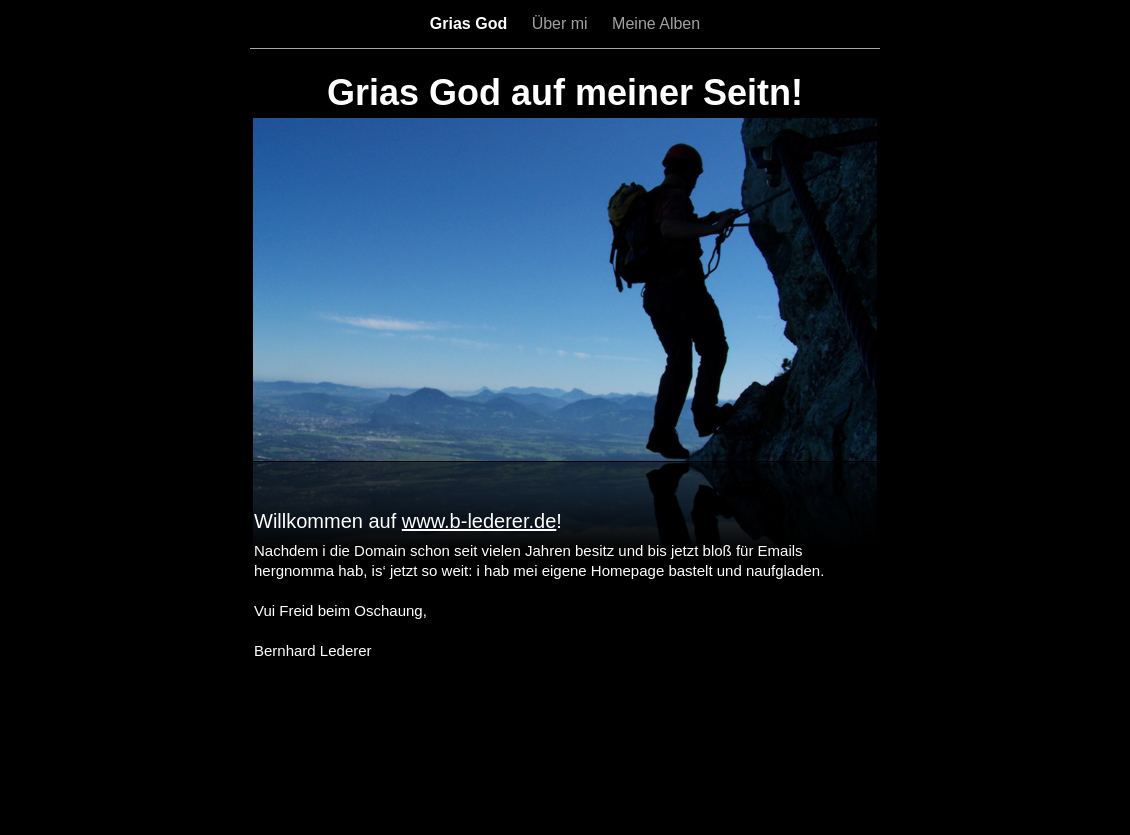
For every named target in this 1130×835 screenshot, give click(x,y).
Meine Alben (656, 23)
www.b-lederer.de (479, 521)
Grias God (471, 23)
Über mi (562, 23)
